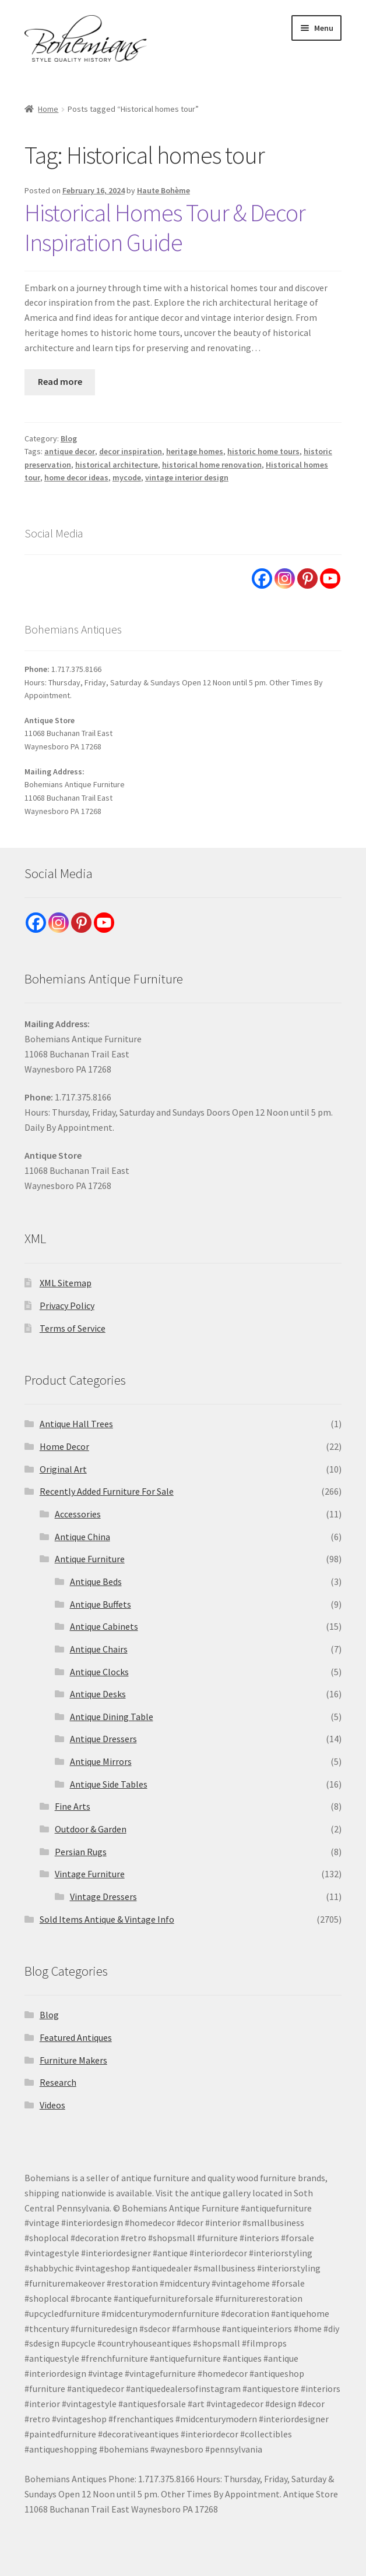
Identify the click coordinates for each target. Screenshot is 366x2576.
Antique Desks (98, 1694)
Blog (69, 438)
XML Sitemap (66, 1283)
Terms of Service (72, 1328)
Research (58, 2082)
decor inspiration (130, 451)
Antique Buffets (100, 1604)
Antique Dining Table (111, 1716)
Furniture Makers (73, 2060)
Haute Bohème (163, 190)
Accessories (78, 1514)
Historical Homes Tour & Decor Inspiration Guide (164, 227)
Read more (60, 381)
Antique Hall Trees (76, 1423)
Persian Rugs (81, 1851)
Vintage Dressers (103, 1896)
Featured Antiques (76, 2037)
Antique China (82, 1536)
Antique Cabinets (104, 1626)
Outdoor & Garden (90, 1829)
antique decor (69, 451)
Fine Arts (72, 1806)
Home (48, 109)
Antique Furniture (90, 1559)
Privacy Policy (67, 1305)
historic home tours (263, 451)
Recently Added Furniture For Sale (107, 1491)
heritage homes (194, 451)
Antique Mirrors (101, 1761)
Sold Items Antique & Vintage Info (107, 1919)
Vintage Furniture (90, 1874)
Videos (52, 2105)
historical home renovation (212, 464)
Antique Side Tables (108, 1784)
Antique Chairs (99, 1649)
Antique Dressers (103, 1739)
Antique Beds (96, 1581)
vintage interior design (186, 477)
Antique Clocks (99, 1672)
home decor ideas (76, 477)
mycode (126, 477)
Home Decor (64, 1446)
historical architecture (116, 464)
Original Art (63, 1469)
